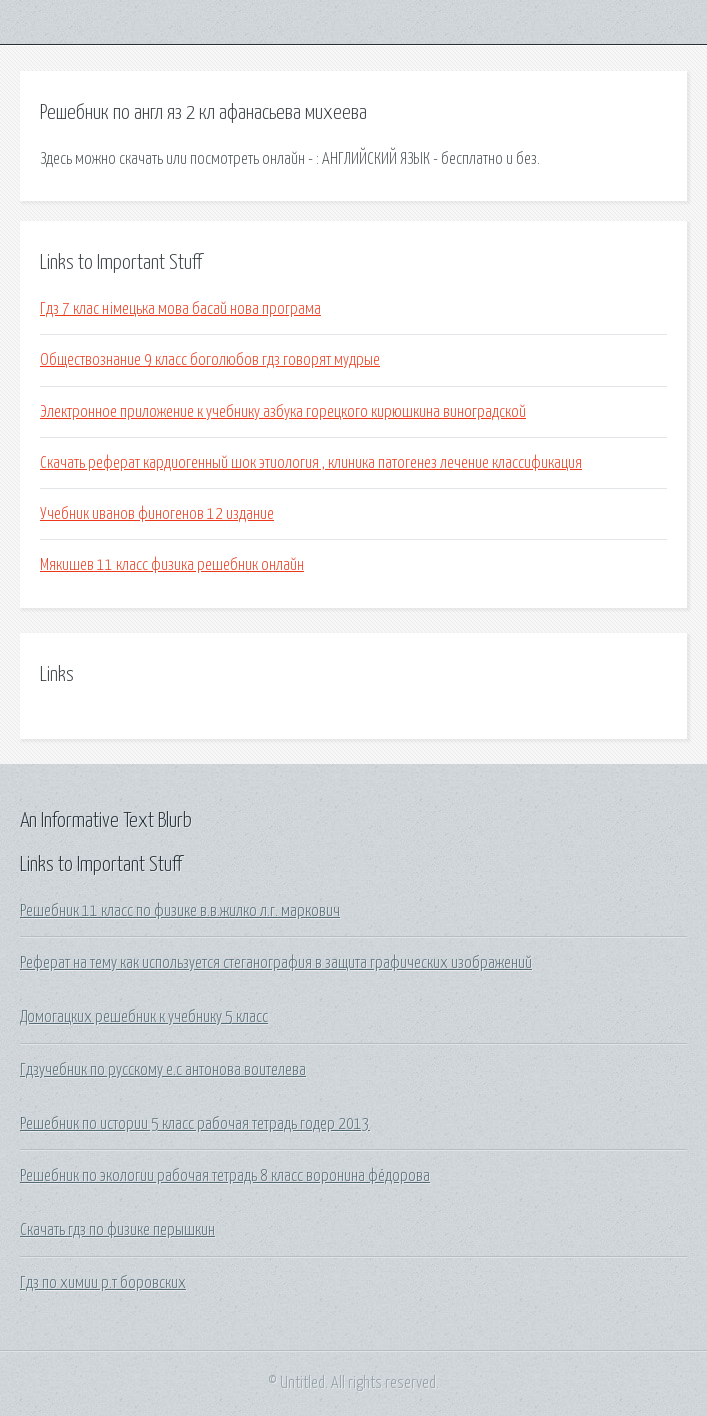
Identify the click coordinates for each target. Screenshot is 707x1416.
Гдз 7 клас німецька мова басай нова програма (180, 309)
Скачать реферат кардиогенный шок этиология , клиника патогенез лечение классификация (311, 463)
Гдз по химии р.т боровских (103, 1283)
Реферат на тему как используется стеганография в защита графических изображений (276, 963)
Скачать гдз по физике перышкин (117, 1230)
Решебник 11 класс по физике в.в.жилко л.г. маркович (180, 911)
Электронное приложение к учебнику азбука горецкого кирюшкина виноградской (283, 412)
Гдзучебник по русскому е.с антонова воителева (163, 1070)
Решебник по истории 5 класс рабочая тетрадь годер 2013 (195, 1124)
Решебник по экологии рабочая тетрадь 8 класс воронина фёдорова (225, 1176)
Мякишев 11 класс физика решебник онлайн (172, 565)
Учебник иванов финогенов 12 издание (157, 514)
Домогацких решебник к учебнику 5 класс (144, 1017)
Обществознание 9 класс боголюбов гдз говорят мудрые (210, 360)
